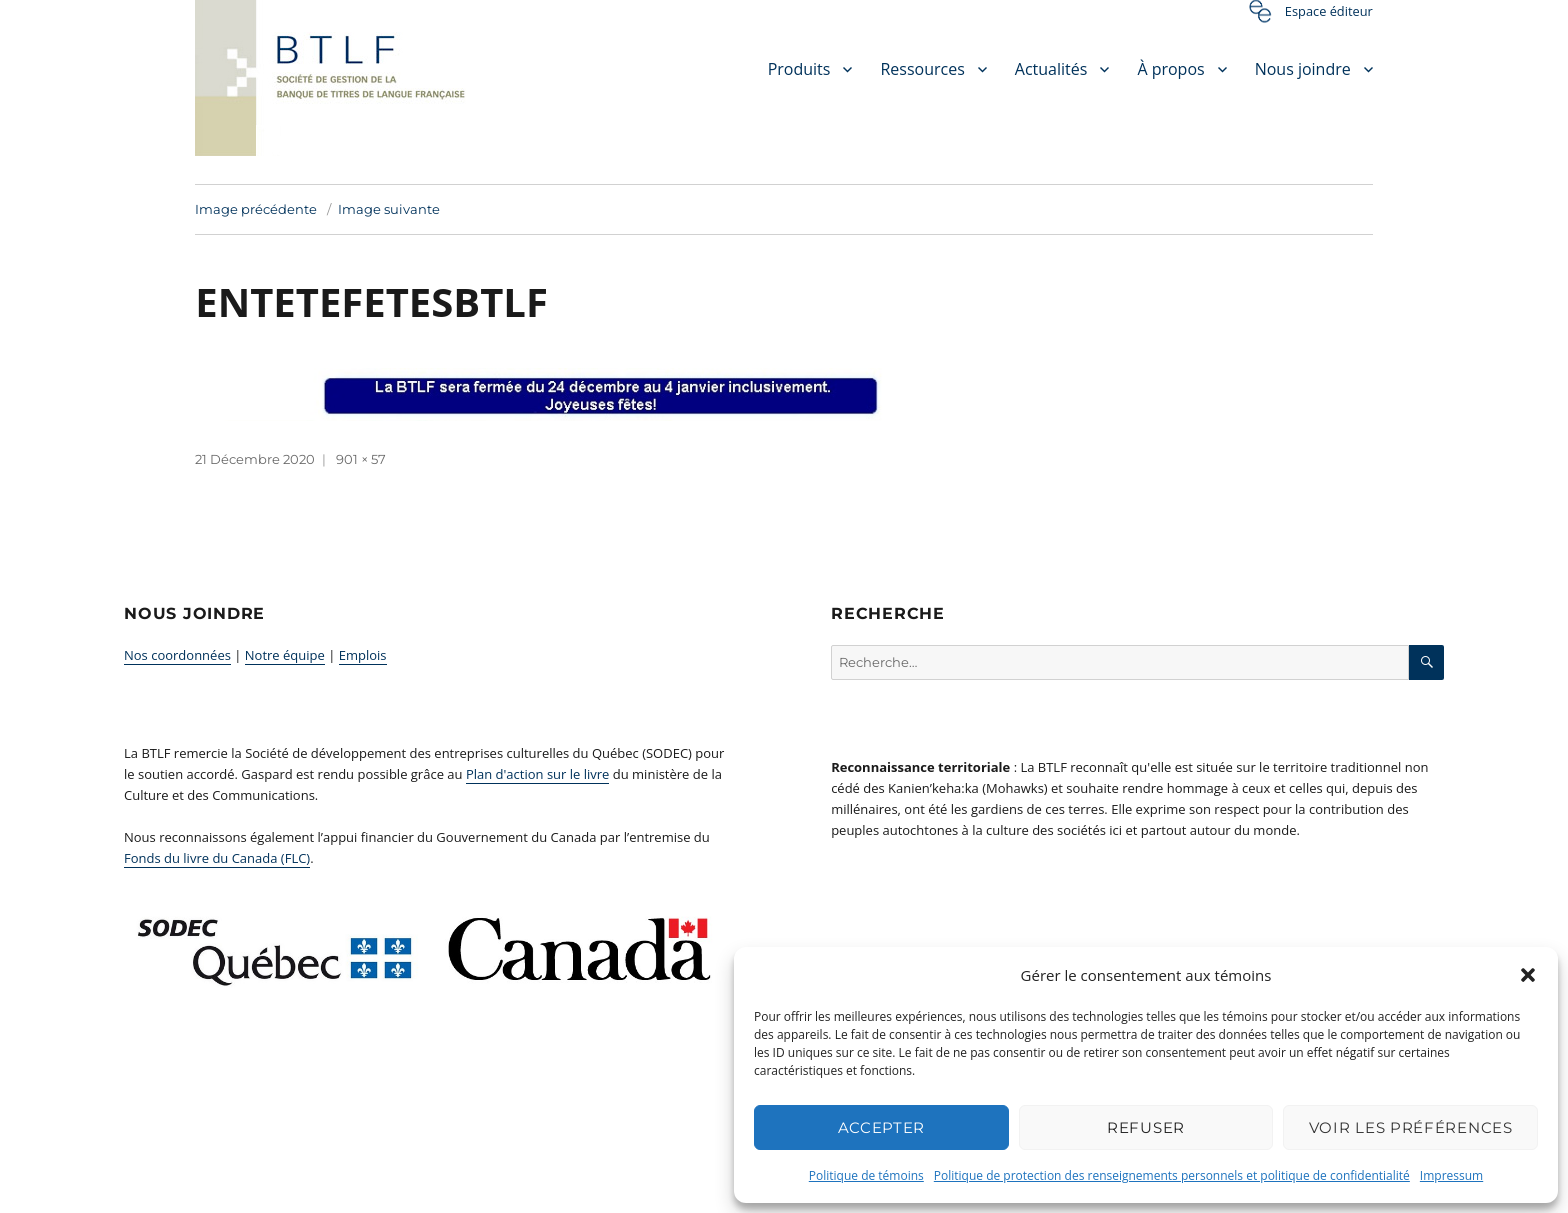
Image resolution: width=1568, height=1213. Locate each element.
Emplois (363, 655)
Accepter (882, 1127)
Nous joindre (1303, 69)
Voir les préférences (1411, 1127)
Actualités (1051, 69)
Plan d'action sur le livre (538, 774)
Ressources (922, 69)
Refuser (1146, 1127)
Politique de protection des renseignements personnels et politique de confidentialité (1172, 1175)
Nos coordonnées (177, 655)
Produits (799, 69)
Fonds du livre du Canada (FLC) (217, 858)
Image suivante (389, 209)
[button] (1528, 975)
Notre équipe (285, 655)
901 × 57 (361, 459)
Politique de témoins (866, 1175)
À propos (1170, 69)
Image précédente (256, 209)
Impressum (1451, 1175)
